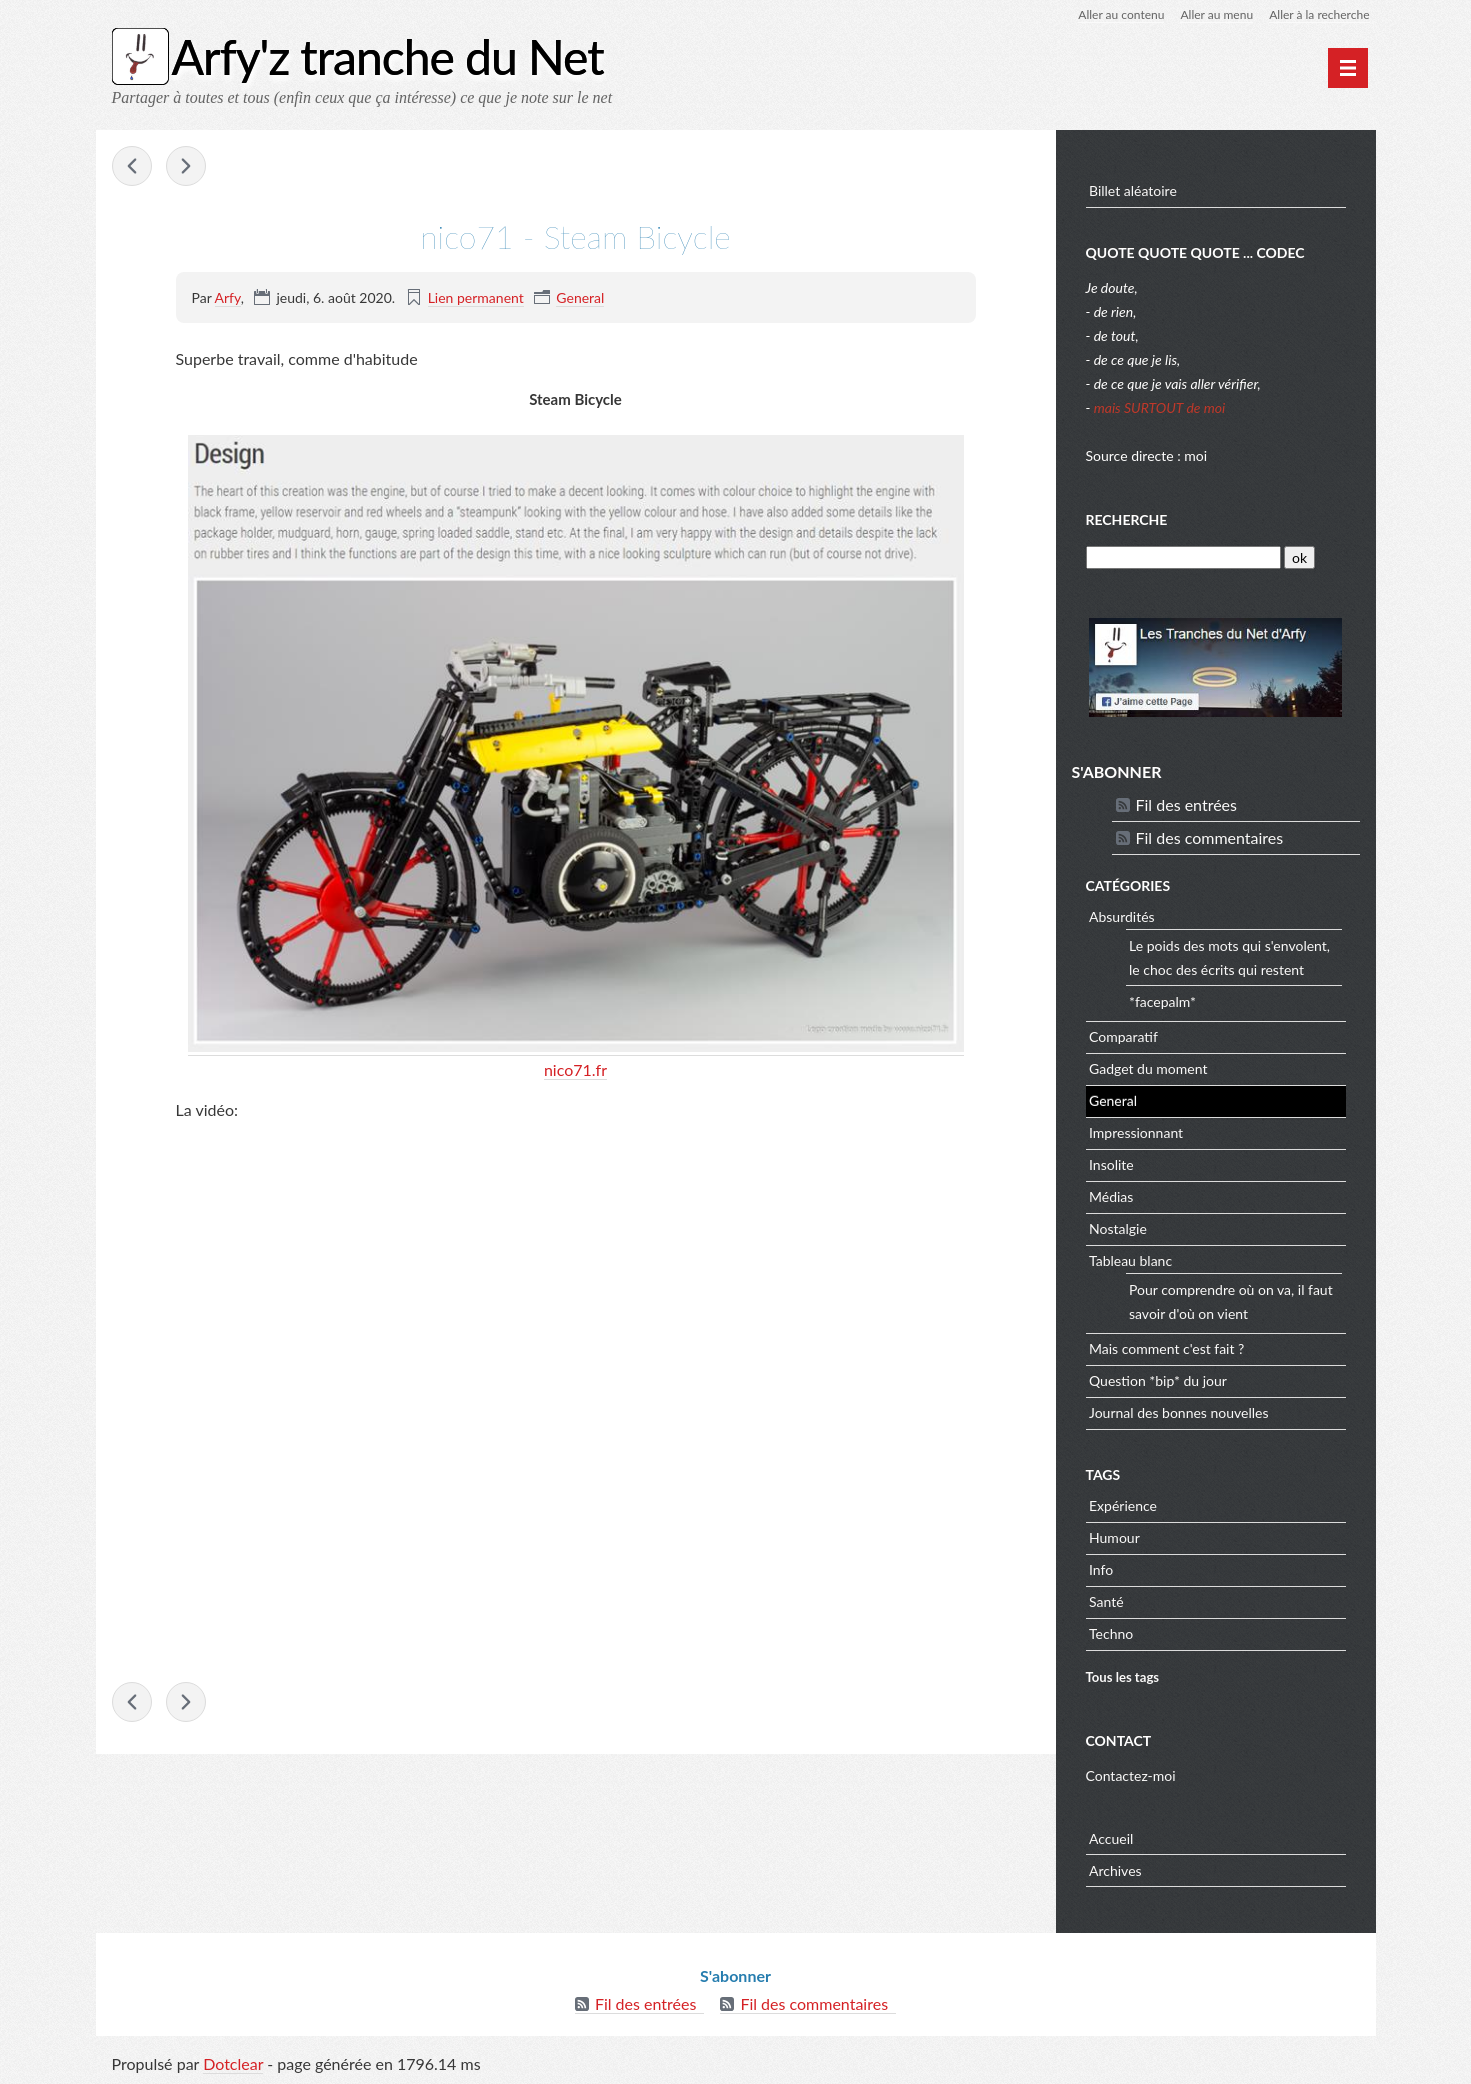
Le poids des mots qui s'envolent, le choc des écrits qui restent (1229, 957)
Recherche (1127, 519)
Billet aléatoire (1133, 190)
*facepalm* (1162, 1001)
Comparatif (1123, 1036)
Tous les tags (1123, 1677)
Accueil (1111, 1838)
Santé (1106, 1601)
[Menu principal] (1348, 68)
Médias (1111, 1196)
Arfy (228, 297)
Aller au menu (1216, 14)
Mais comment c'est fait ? (1166, 1348)
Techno (1111, 1633)
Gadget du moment (1148, 1068)
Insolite (1111, 1164)
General (580, 297)
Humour (1114, 1537)
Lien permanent (476, 297)
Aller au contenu (1121, 14)
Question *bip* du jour (1158, 1380)
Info (1101, 1569)
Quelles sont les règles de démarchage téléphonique (132, 166)
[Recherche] (1183, 557)
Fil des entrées (1186, 804)
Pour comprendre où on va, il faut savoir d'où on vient (1231, 1301)
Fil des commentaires (1210, 837)
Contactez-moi (1131, 1775)
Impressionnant (1136, 1132)
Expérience (1123, 1505)
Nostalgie (1118, 1228)
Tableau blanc (1130, 1260)
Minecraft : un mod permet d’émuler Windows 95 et (186, 166)
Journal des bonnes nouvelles (1179, 1412)
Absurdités (1122, 916)
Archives (1115, 1870)
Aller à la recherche (1319, 14)
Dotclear (233, 2063)
